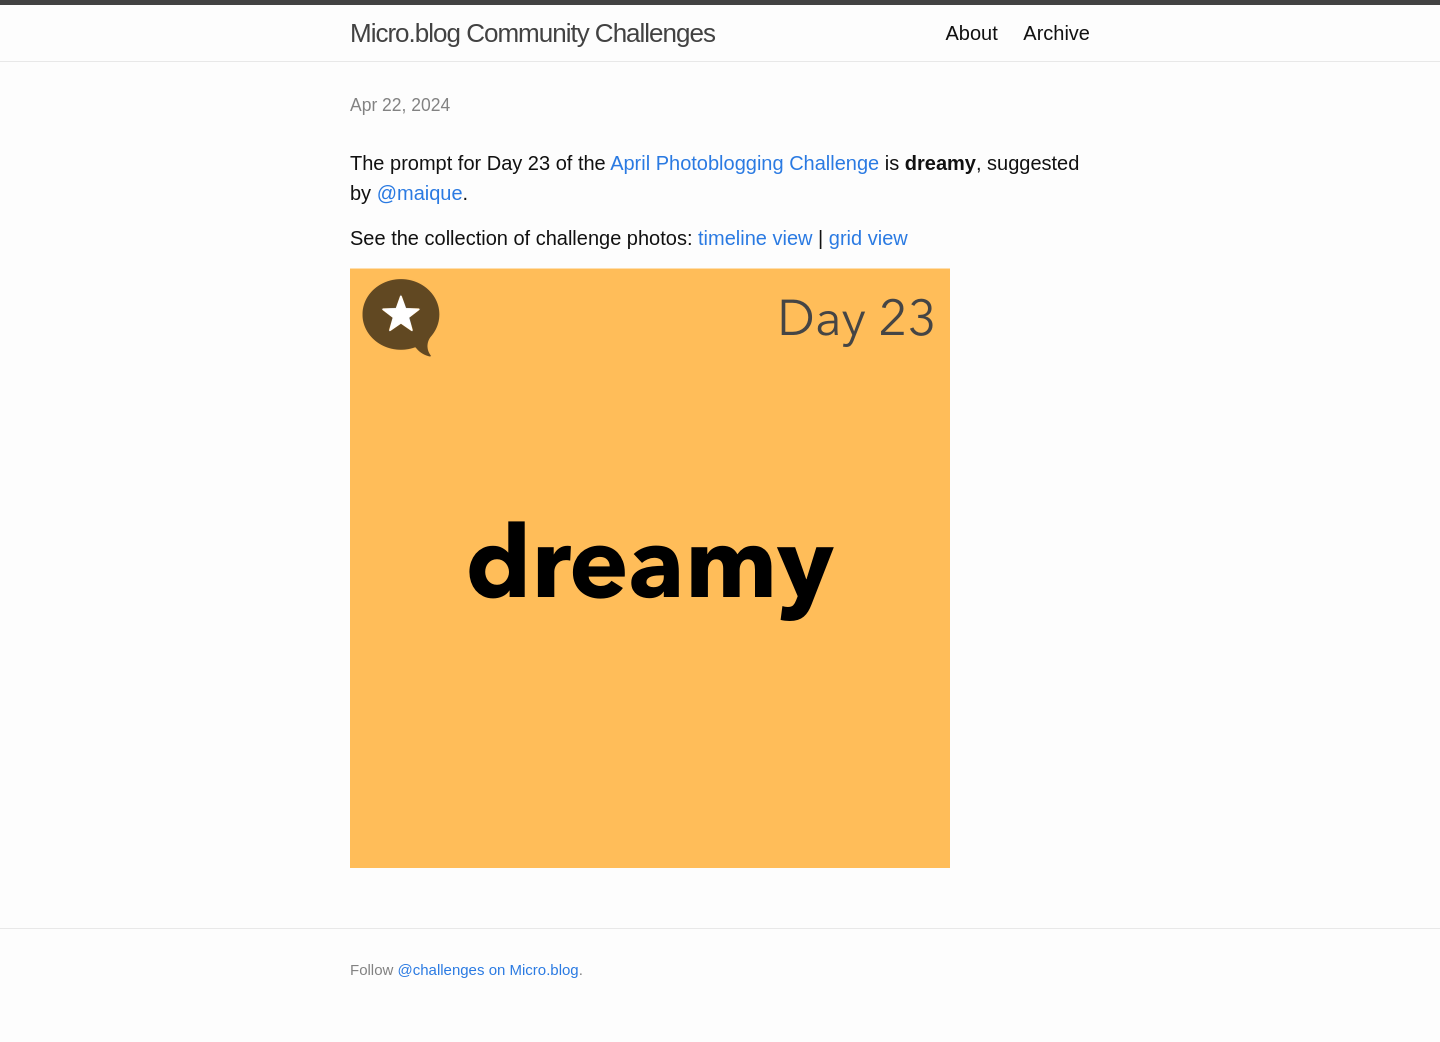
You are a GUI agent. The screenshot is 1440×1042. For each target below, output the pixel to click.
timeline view (755, 238)
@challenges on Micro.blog (488, 969)
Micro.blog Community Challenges (532, 33)
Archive (1056, 33)
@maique (420, 193)
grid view (868, 238)
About (971, 33)
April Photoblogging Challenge (744, 163)
